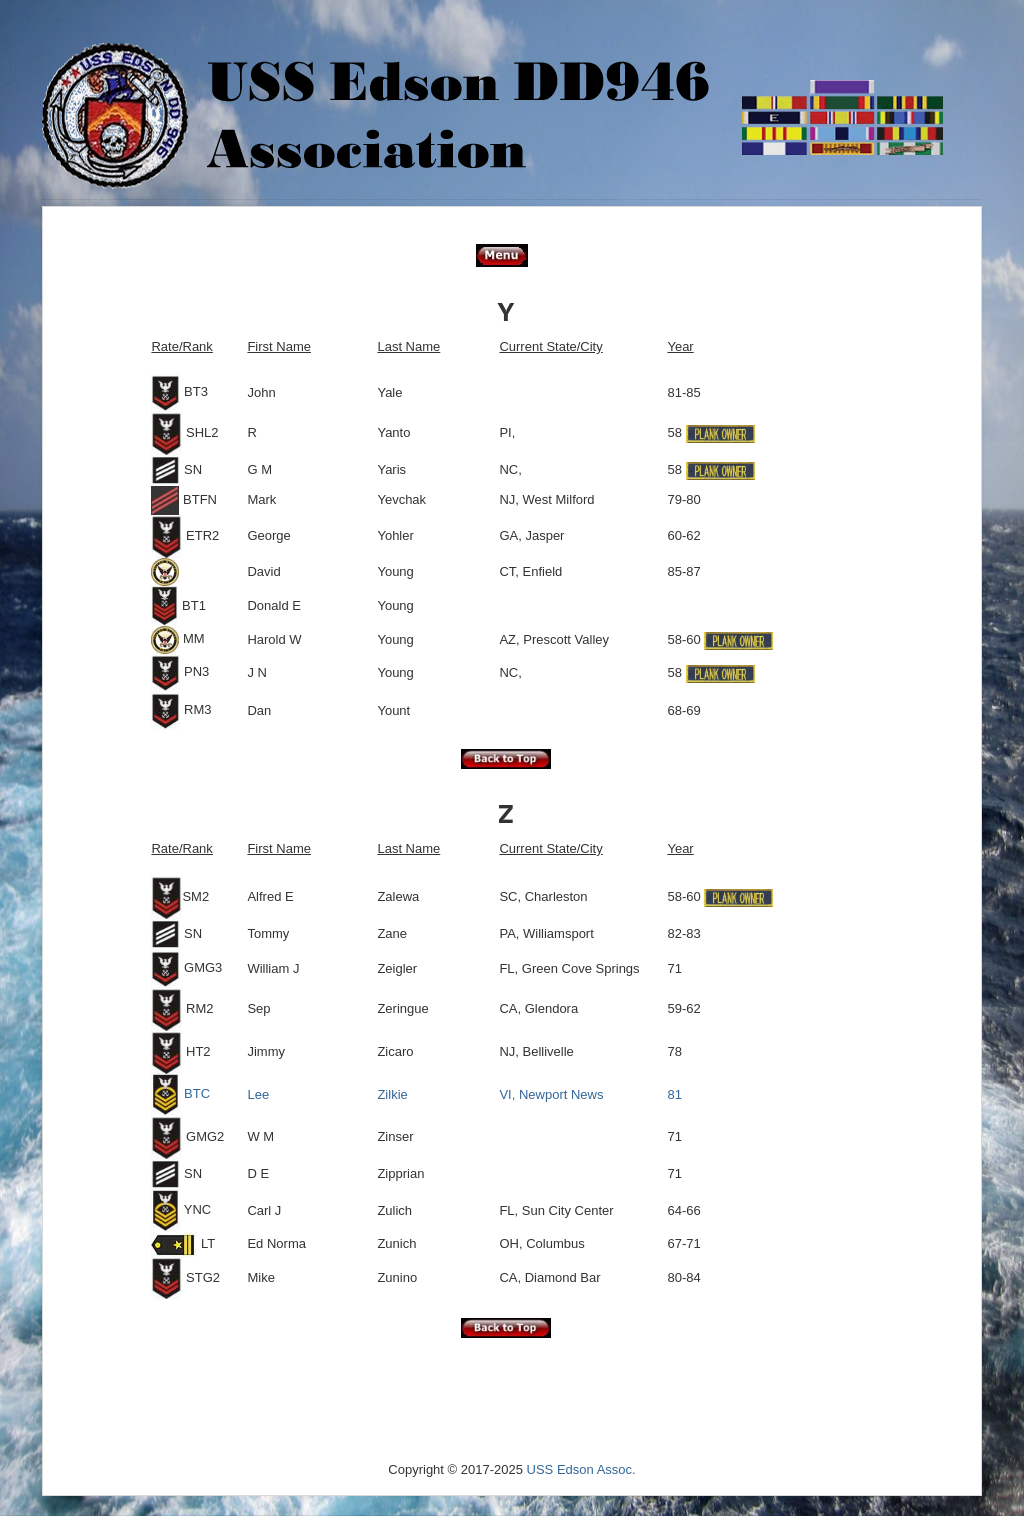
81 (674, 1094)
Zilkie (392, 1094)
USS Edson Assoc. (581, 1469)
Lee (258, 1094)
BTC (180, 1093)
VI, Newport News (551, 1094)
